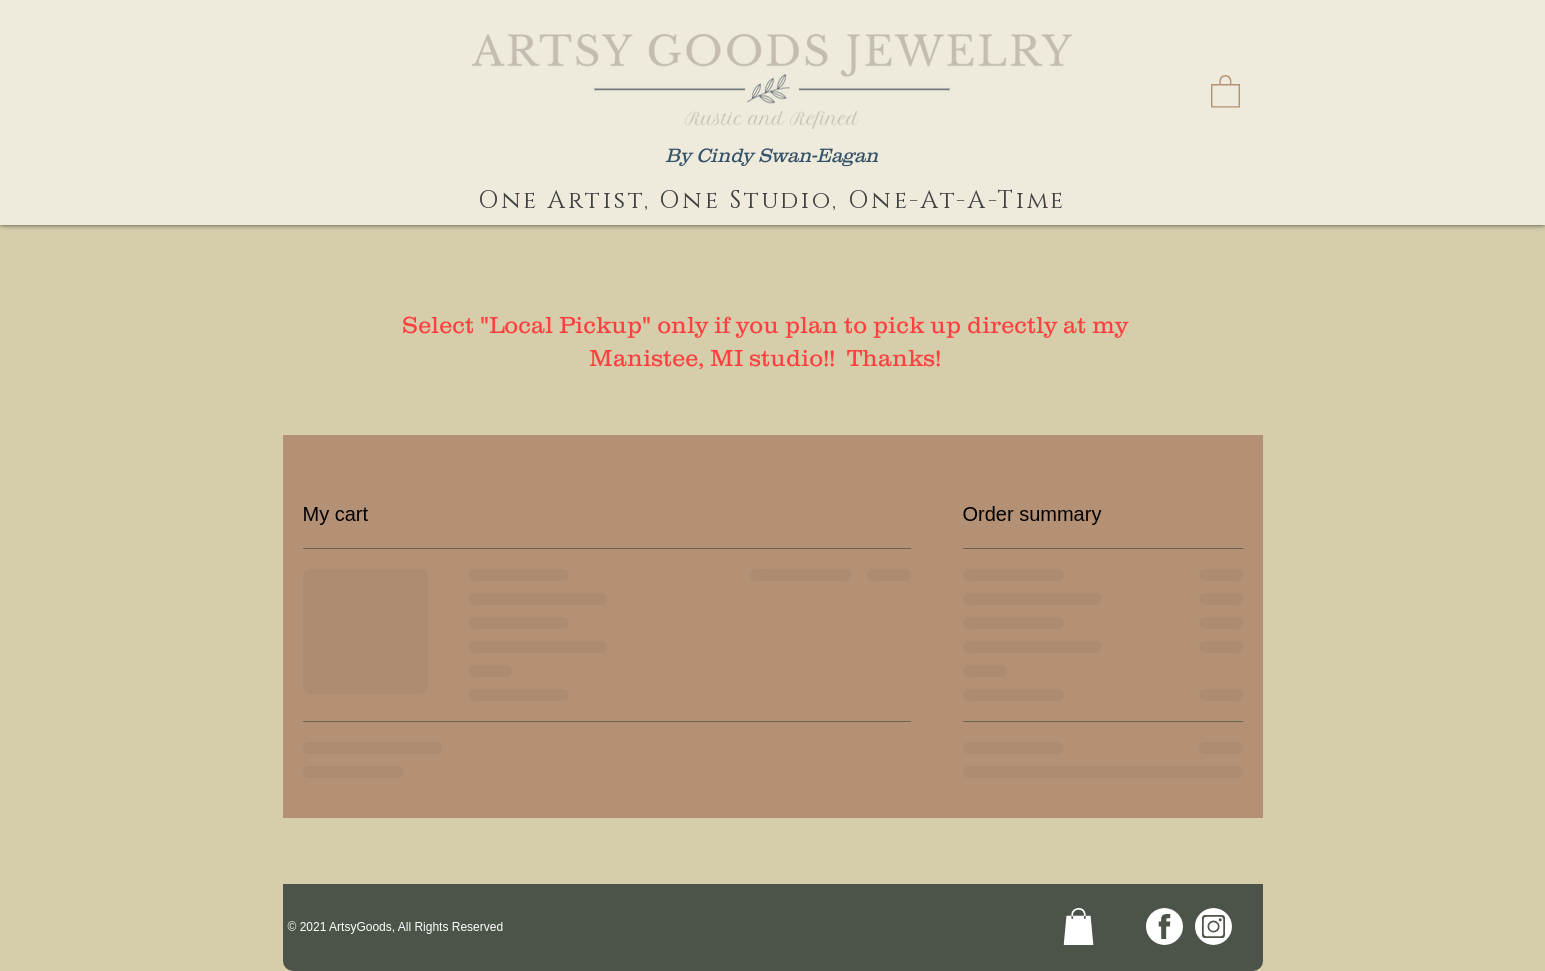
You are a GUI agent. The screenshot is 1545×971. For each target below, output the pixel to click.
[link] (1225, 90)
